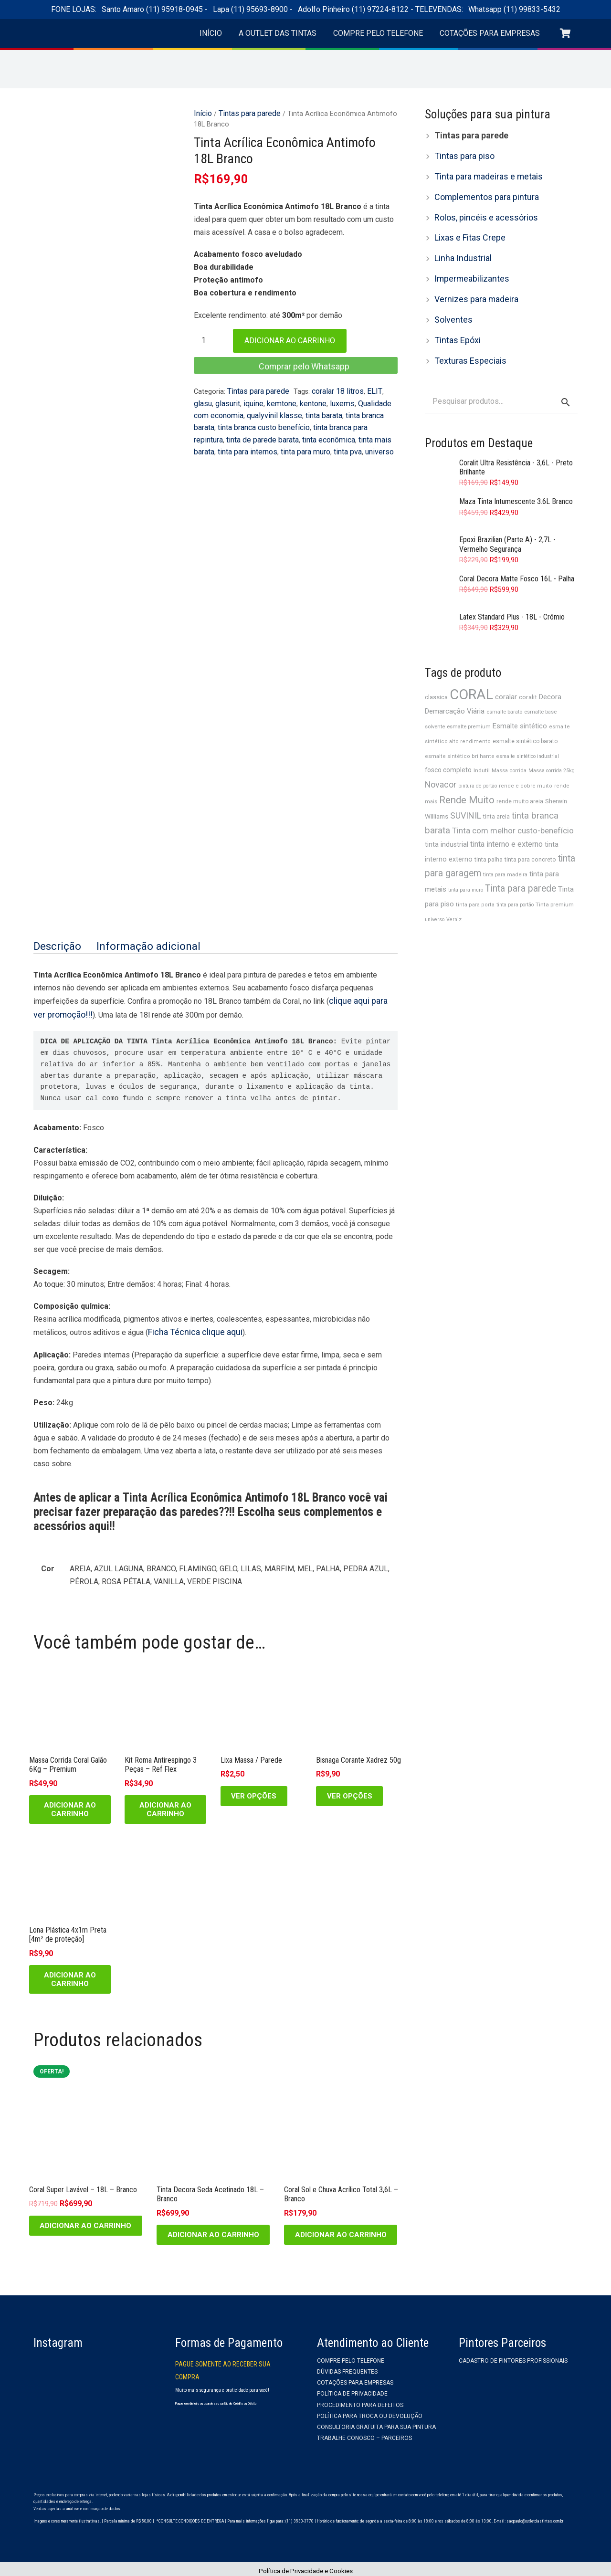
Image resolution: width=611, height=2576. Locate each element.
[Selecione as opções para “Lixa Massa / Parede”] (254, 1792)
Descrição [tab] (54, 945)
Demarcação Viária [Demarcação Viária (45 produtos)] (455, 691)
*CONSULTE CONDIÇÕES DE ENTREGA (190, 2516)
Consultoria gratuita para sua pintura (376, 2423)
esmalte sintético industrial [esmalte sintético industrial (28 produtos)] (527, 734)
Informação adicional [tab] (136, 945)
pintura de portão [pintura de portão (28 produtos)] (477, 762)
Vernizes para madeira (471, 287)
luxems (312, 400)
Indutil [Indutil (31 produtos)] (482, 747)
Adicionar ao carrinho (289, 339)
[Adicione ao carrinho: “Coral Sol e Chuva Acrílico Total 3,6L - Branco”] (340, 2231)
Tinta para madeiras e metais (482, 173)
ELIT (366, 389)
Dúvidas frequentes (347, 2368)
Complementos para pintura (480, 192)
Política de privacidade (352, 2390)
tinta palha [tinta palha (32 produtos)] (488, 831)
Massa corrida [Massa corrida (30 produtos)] (509, 748)
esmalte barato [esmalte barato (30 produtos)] (504, 692)
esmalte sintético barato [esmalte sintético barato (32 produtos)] (525, 719)
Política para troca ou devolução (369, 2412)
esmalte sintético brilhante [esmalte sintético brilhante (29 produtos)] (460, 734)
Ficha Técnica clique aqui (189, 1329)
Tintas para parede (246, 112)
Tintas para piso (461, 153)
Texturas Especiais (466, 344)
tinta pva (287, 442)
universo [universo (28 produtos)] (434, 887)
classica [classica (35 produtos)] (436, 678)
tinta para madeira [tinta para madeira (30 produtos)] (505, 845)
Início (202, 112)
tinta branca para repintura (310, 421)
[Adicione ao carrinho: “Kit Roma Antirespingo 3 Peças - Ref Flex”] (165, 1805)
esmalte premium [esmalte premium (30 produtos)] (469, 706)
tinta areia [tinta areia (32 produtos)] (496, 790)
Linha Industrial (459, 249)
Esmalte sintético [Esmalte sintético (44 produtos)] (520, 705)
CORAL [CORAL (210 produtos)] (471, 676)
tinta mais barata (321, 432)
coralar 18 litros (332, 389)
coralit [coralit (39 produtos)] (528, 678)
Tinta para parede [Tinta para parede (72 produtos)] (520, 858)
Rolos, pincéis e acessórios (480, 211)
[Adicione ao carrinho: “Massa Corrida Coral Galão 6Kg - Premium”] (70, 1805)
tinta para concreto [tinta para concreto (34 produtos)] (530, 830)
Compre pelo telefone (350, 2357)
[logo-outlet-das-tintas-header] (105, 38)
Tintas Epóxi (454, 325)
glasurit (205, 400)
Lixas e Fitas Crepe (466, 230)
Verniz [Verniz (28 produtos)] (454, 887)
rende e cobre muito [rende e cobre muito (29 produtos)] (525, 762)
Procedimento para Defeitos (360, 2401)
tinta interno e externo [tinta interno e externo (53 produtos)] (506, 816)
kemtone (255, 400)
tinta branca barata (349, 410)
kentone (284, 400)
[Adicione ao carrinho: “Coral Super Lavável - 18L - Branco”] (85, 2222)
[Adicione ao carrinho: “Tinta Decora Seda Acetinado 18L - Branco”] (213, 2231)
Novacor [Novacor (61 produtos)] (440, 761)
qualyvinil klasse (253, 410)
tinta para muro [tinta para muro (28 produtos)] (465, 860)
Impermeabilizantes (467, 268)
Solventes (451, 306)
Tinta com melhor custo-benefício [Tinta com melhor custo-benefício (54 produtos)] (513, 803)
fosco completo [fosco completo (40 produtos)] (448, 747)
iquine (229, 400)
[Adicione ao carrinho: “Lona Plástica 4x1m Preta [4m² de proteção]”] (70, 1975)
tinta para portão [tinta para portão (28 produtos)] (515, 874)
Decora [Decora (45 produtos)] (550, 678)
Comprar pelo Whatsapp (304, 363)
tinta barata (298, 410)
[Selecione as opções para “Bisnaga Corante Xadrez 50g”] (349, 1792)
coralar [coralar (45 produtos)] (506, 678)
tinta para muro (246, 442)
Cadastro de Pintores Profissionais (513, 2357)
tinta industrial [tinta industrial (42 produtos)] (446, 817)
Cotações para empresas (355, 2379)
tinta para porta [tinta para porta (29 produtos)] (475, 874)
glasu (384, 389)
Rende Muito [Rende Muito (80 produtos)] (467, 774)
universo (317, 442)
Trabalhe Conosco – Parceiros (364, 2434)
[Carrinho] (567, 38)
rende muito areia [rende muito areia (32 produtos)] (519, 776)
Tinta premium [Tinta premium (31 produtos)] (555, 873)
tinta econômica (266, 432)
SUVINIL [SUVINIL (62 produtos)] (465, 789)
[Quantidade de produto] (211, 339)
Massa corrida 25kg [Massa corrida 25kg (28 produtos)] (551, 748)
